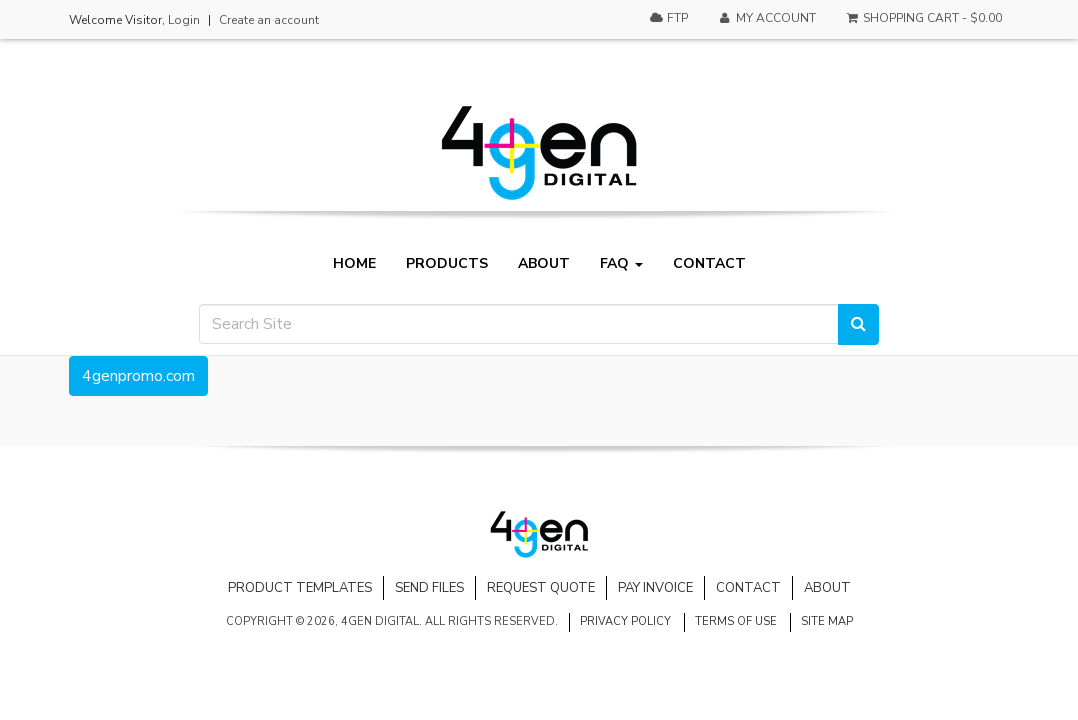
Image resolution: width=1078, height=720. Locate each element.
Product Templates (300, 588)
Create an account (269, 20)
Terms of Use (736, 621)
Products (447, 264)
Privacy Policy (625, 621)
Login (184, 20)
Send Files (429, 588)
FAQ (621, 264)
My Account (766, 18)
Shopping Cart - (923, 18)
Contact (709, 264)
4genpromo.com (138, 376)
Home (354, 264)
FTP (668, 18)
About (544, 264)
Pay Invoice (655, 588)
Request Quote (541, 588)
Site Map (827, 621)
